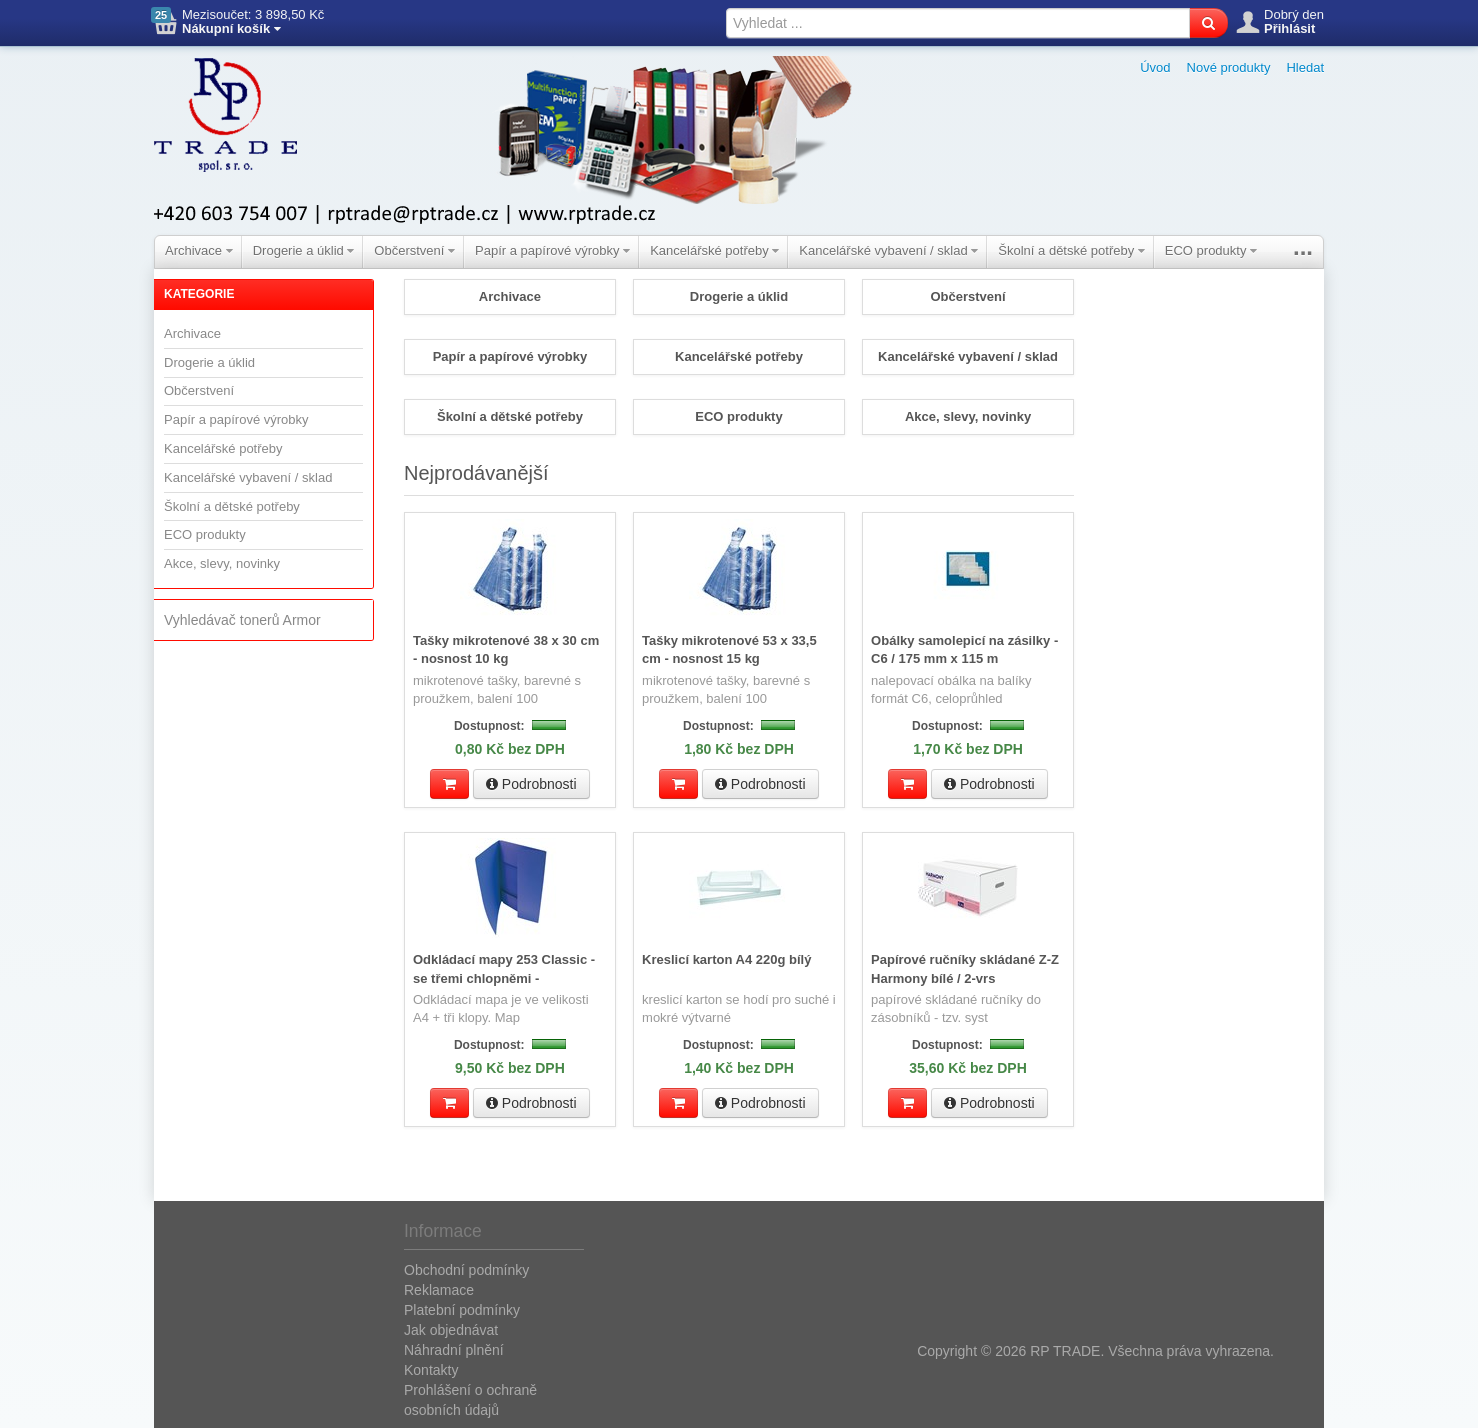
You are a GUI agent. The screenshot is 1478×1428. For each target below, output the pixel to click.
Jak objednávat (451, 1328)
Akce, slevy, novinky (222, 563)
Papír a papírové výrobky (552, 250)
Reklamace (439, 1288)
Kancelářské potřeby (714, 250)
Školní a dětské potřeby (1071, 250)
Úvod (1155, 67)
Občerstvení (414, 250)
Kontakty (431, 1368)
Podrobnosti (531, 783)
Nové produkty (1229, 67)
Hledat (1305, 67)
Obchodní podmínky (466, 1268)
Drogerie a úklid (304, 250)
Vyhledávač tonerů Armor (242, 620)
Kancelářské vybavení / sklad (888, 250)
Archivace (199, 250)
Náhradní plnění (454, 1348)
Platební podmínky (462, 1308)
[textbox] (958, 23)
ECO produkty (1211, 250)
